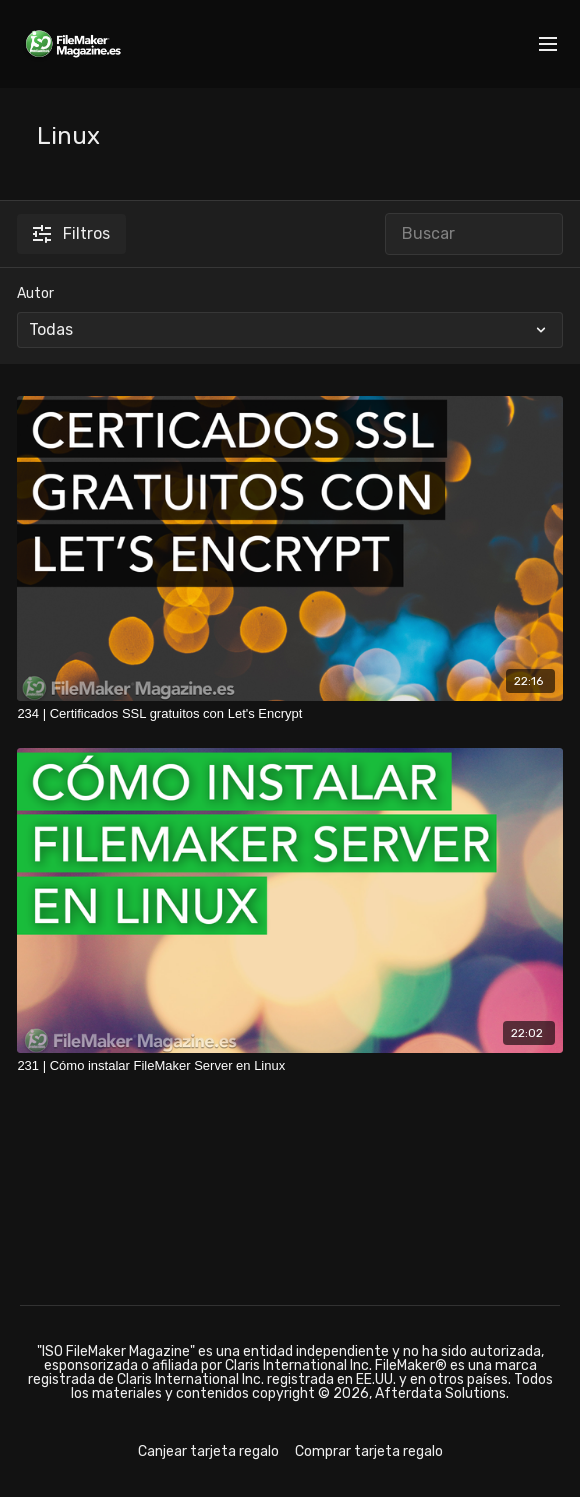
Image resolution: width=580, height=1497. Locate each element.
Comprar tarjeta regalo (369, 1451)
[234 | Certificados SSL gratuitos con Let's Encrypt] (289, 714)
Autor (35, 293)
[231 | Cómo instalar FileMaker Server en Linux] (289, 1066)
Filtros (71, 233)
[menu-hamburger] (548, 44)
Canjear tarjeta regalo (208, 1451)
